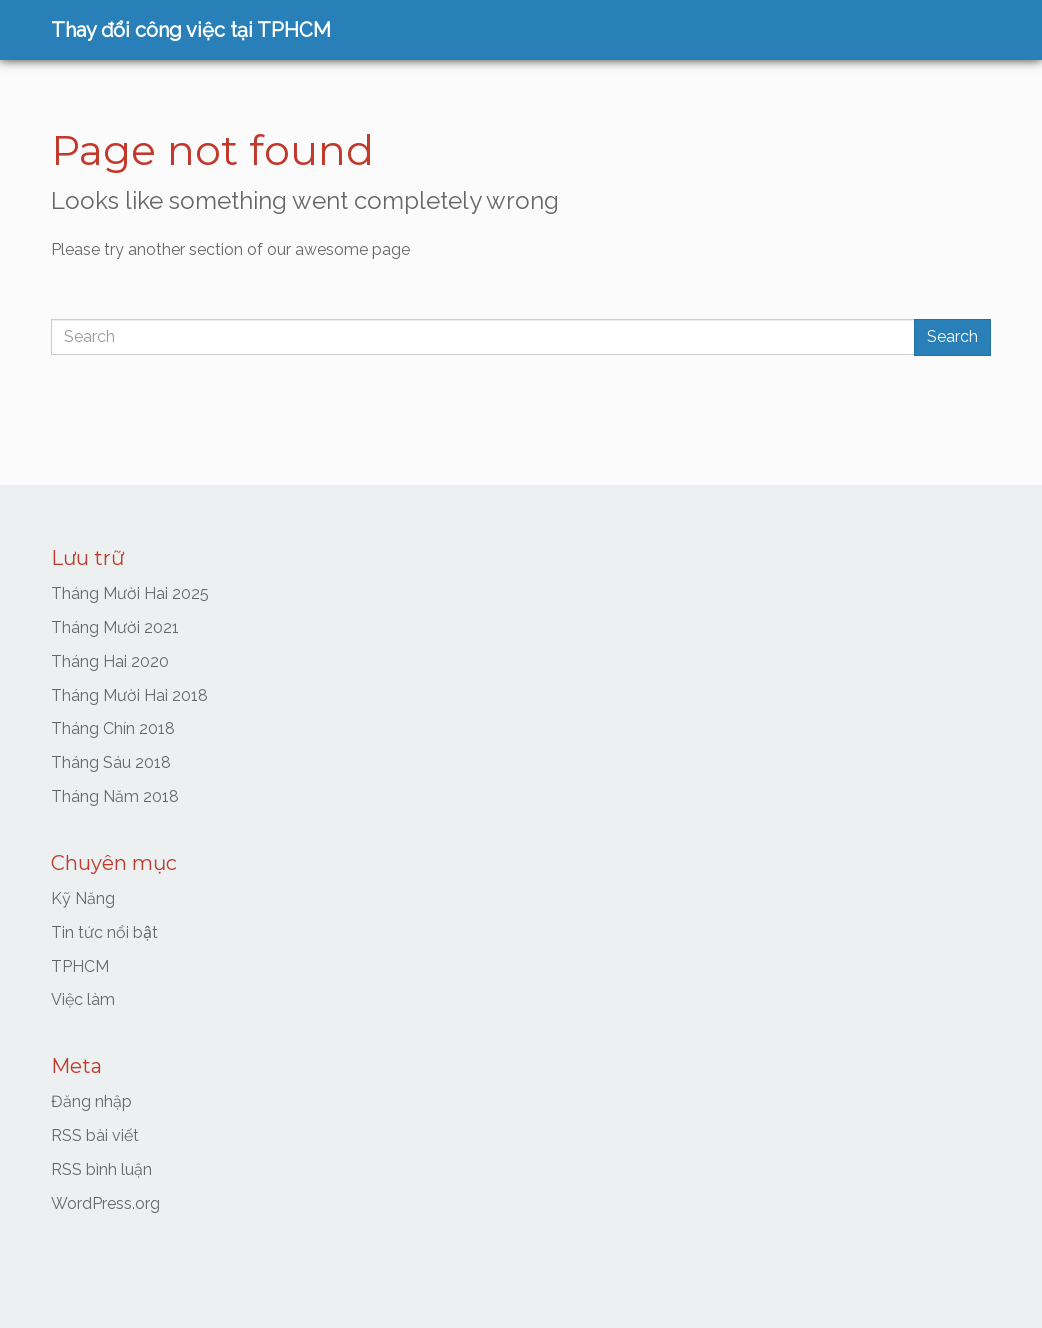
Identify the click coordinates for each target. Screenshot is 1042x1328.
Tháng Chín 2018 (113, 728)
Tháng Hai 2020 (110, 661)
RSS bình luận (101, 1169)
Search (952, 336)
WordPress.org (105, 1203)
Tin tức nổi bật (104, 932)
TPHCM (80, 966)
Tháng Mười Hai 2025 (130, 593)
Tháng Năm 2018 (115, 796)
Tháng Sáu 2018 (111, 762)
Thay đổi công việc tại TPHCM (191, 30)
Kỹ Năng (83, 898)
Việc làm (83, 999)
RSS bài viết (95, 1135)
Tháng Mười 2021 (115, 627)
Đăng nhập (91, 1101)
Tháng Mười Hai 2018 (129, 695)
